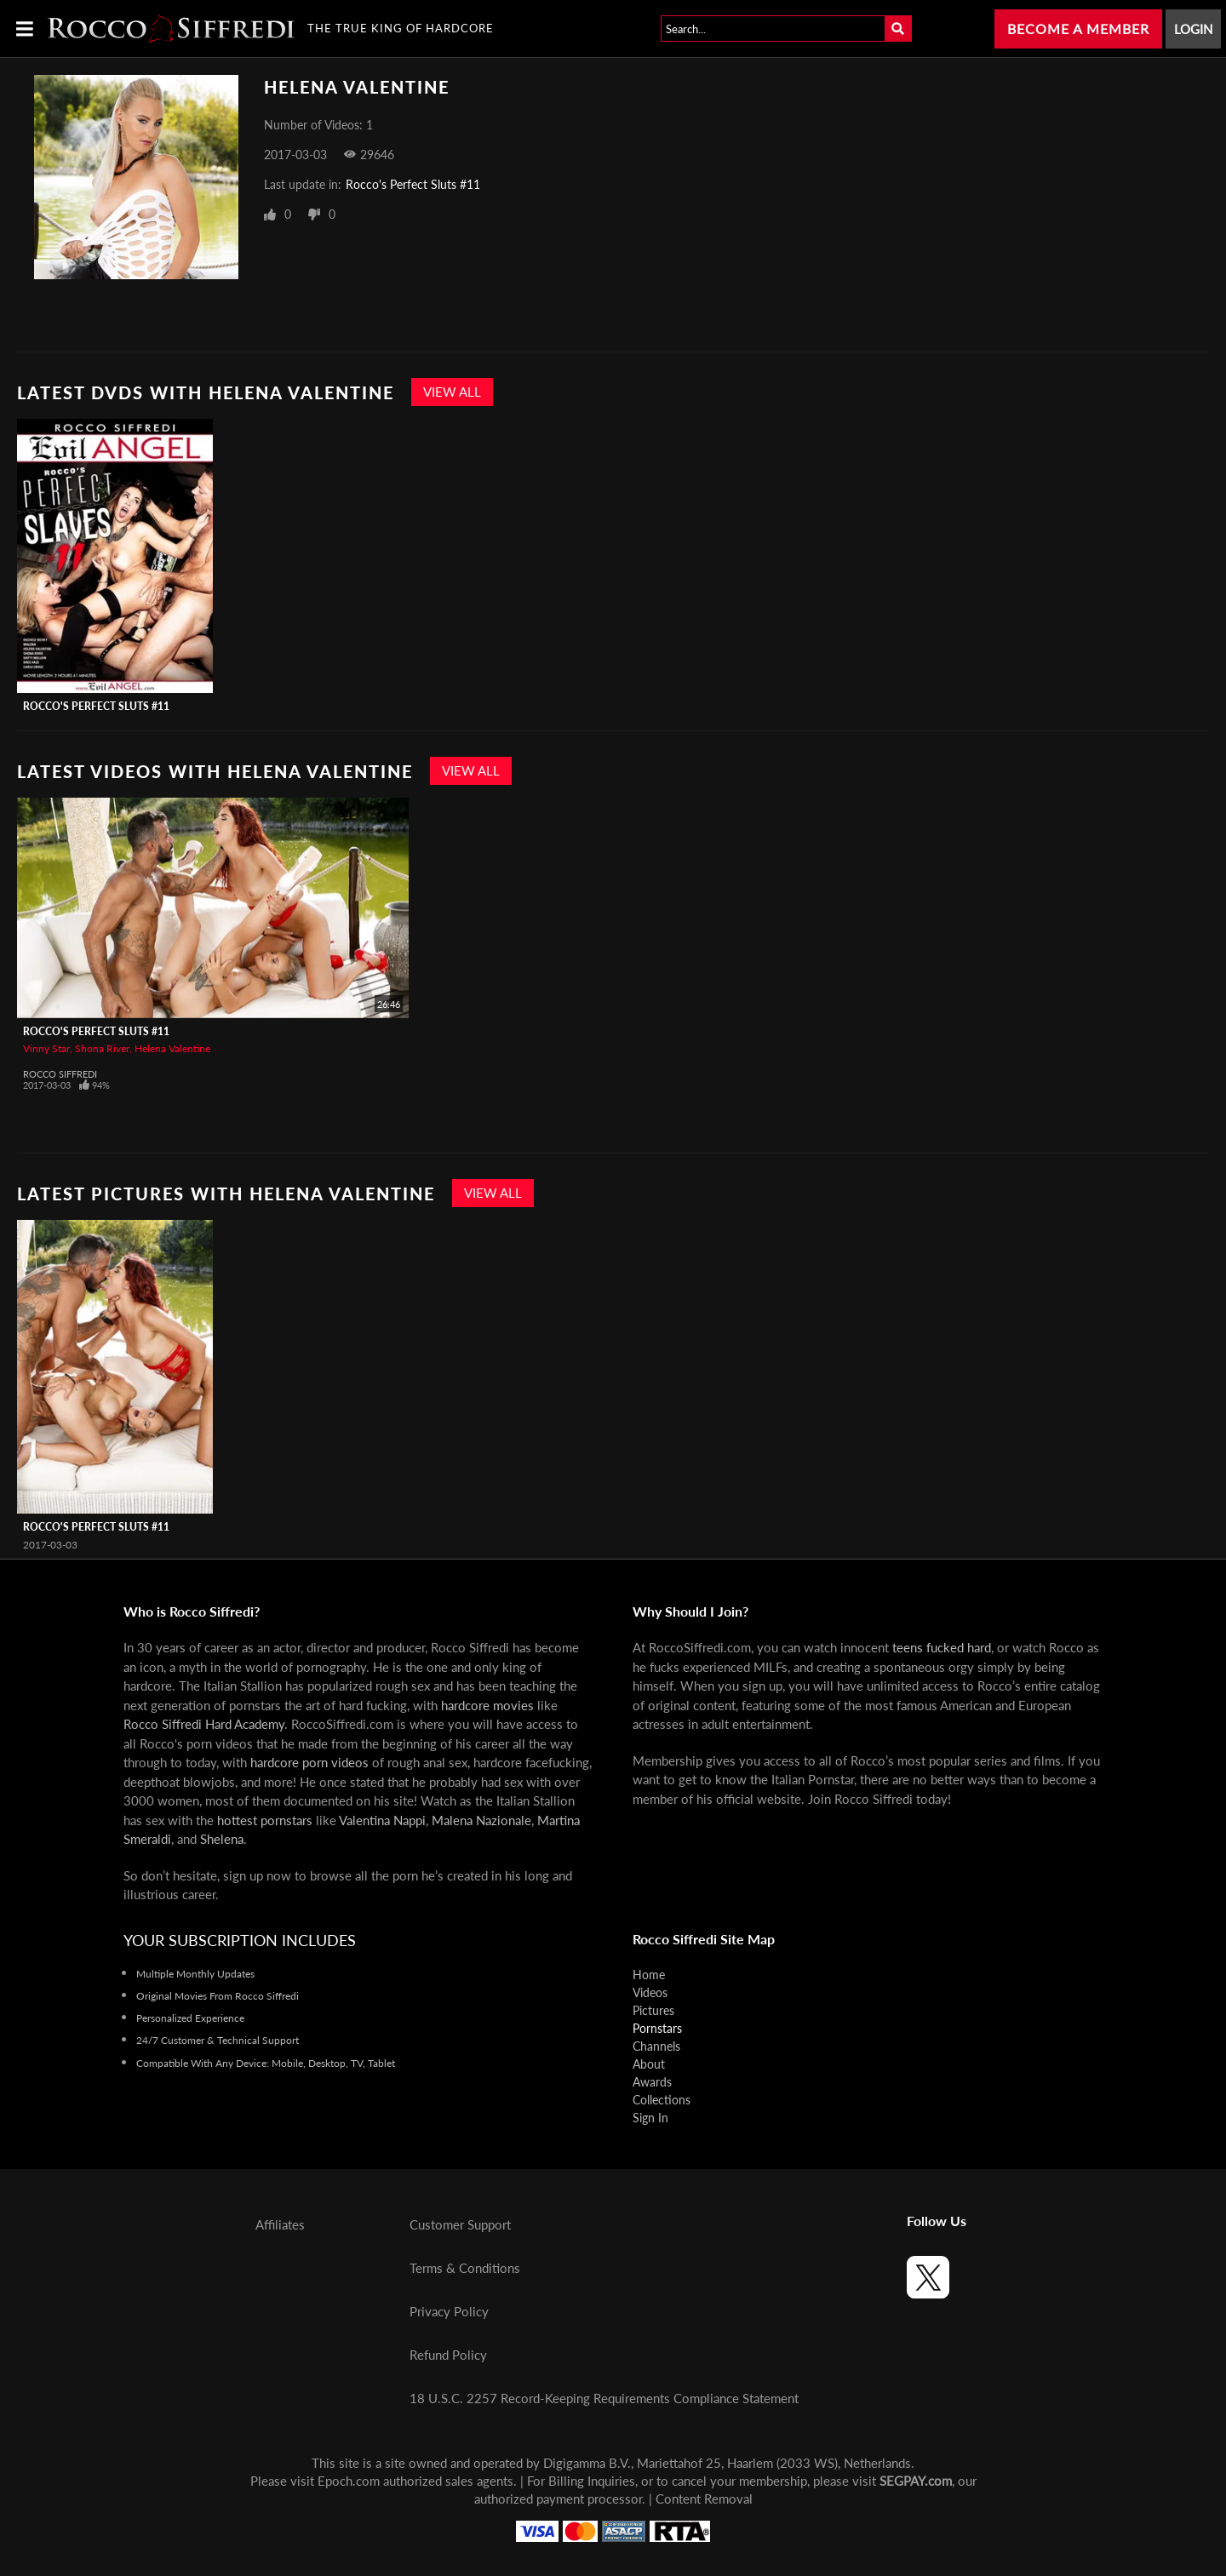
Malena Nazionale (481, 1820)
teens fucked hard (941, 1647)
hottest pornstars (264, 1820)
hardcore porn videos (309, 1762)
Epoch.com (349, 2480)
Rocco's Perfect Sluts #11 (413, 184)
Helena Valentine (172, 1048)
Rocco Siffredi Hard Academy (203, 1724)
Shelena (221, 1838)
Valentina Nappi (382, 1820)
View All (452, 391)
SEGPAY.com (915, 2480)
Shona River (102, 1048)
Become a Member (1078, 28)
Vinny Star (46, 1048)
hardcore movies (487, 1705)
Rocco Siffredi (60, 1073)
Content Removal (704, 2498)
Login (1193, 29)
